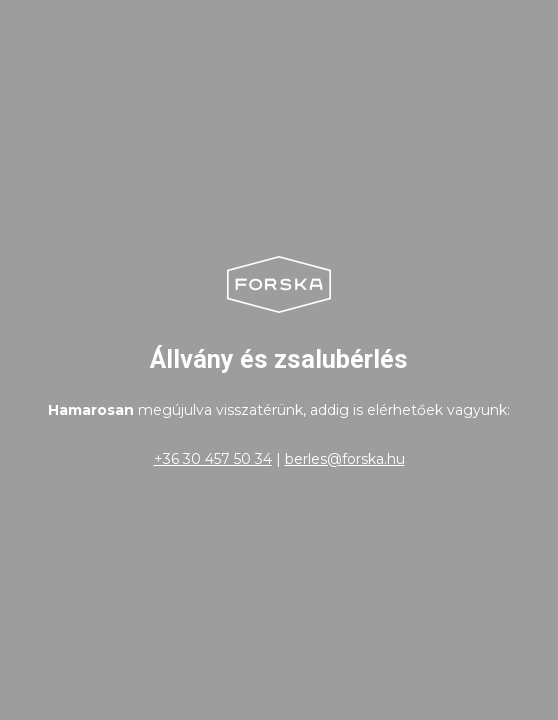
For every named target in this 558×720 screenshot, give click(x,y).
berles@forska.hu (345, 459)
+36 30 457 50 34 (213, 459)
